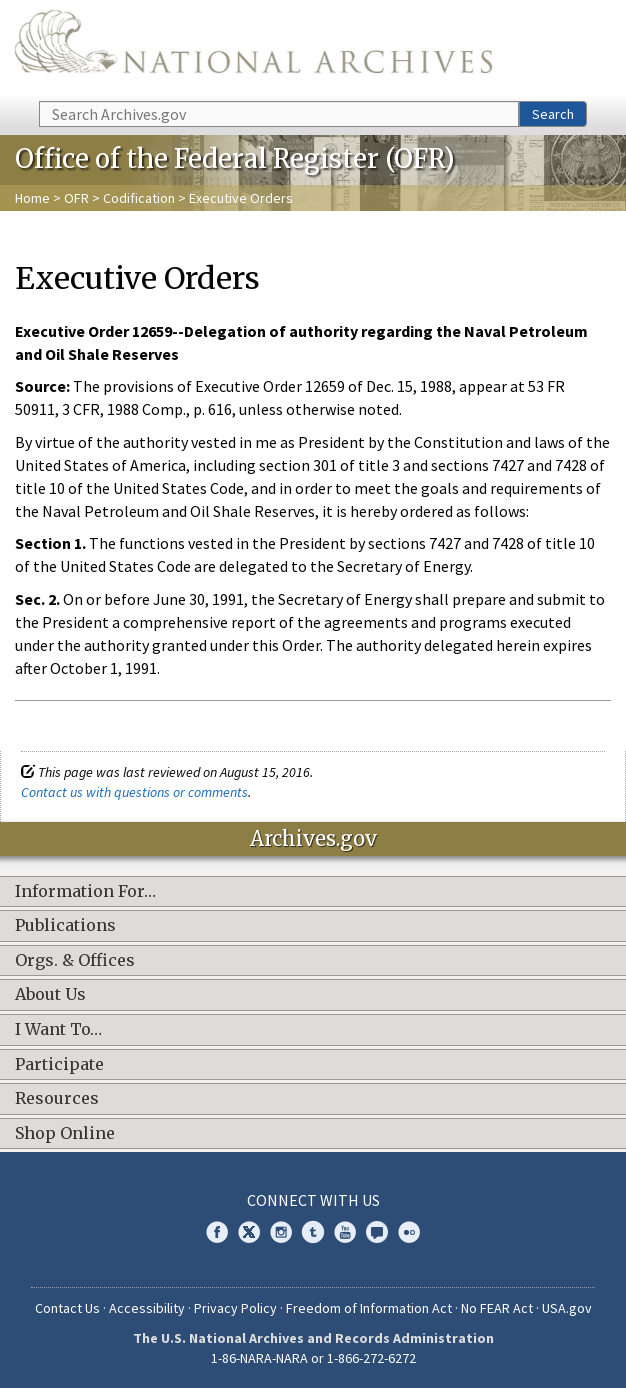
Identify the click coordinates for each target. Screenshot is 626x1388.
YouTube (345, 1232)
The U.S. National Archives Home (253, 49)
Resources (57, 1099)
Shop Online (65, 1134)
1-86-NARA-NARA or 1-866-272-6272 (313, 1358)
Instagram (281, 1232)
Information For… (85, 892)
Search (553, 114)
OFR (76, 198)
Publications (65, 926)
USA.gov (567, 1308)
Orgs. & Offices (75, 961)
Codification (139, 198)
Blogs (377, 1232)
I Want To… (58, 1030)
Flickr (409, 1232)
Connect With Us (313, 1200)
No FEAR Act (497, 1308)
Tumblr (313, 1232)
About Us (50, 995)
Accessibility (147, 1308)
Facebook (217, 1232)
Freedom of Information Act (369, 1308)
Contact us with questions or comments (134, 792)
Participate (59, 1065)
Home (32, 198)
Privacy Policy (235, 1308)
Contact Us (67, 1308)
